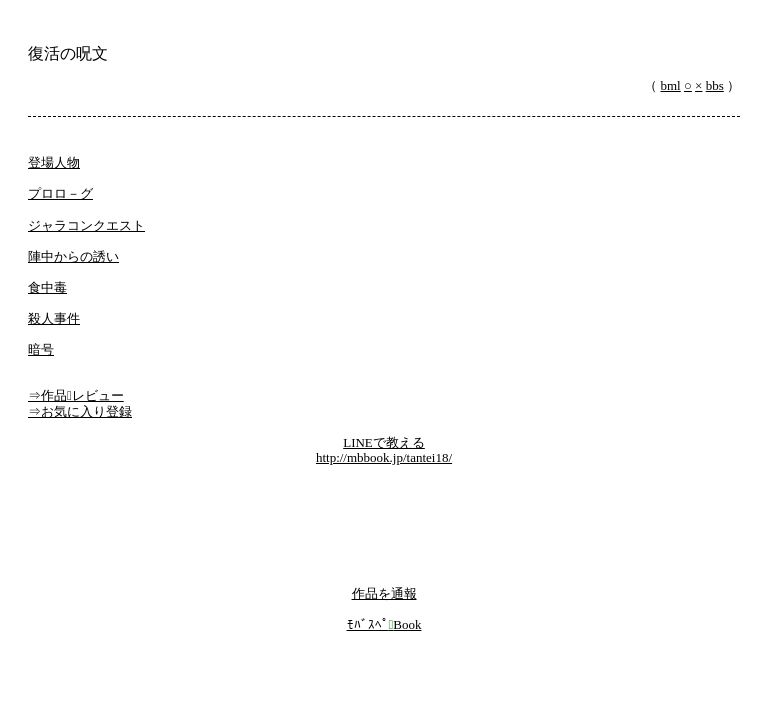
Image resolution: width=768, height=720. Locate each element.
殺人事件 (54, 318)
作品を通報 (384, 593)
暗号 (41, 349)
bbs (715, 85)
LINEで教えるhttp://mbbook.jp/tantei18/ (384, 450)
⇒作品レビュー (76, 395)
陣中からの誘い (73, 256)
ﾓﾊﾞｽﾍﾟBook (384, 624)
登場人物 (54, 162)
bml (671, 85)
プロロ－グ (60, 193)
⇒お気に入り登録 (80, 411)
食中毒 (47, 287)
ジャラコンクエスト (86, 225)
